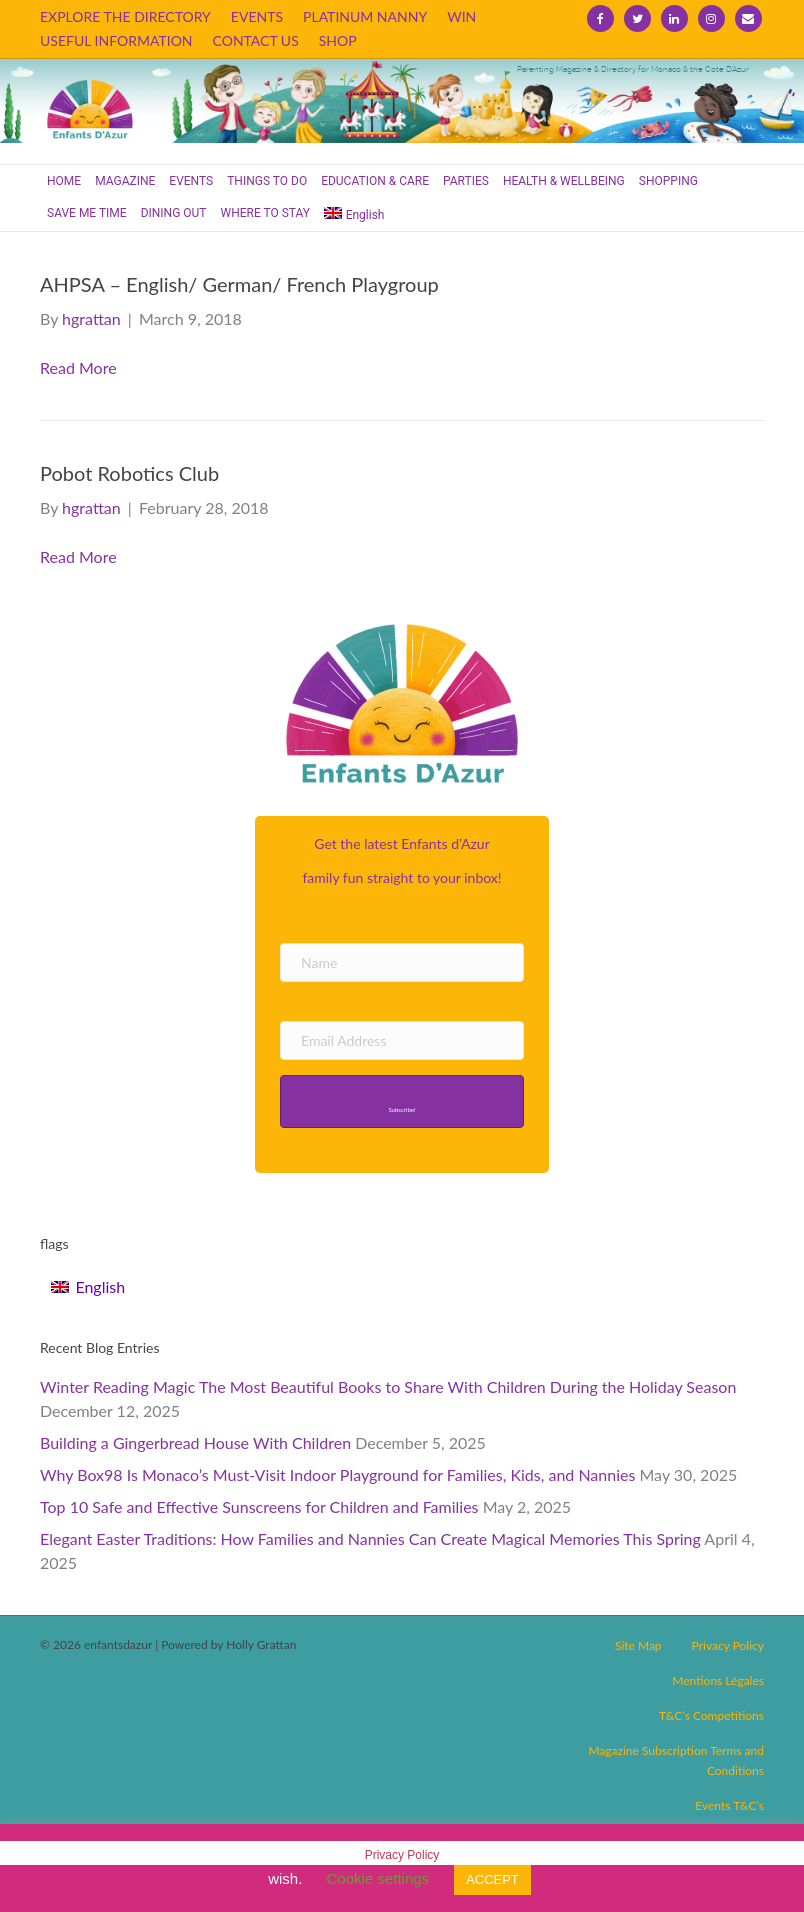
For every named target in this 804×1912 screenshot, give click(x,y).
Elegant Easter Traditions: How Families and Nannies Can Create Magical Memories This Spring (370, 1538)
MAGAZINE (125, 181)
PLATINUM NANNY (365, 16)
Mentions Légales (718, 1680)
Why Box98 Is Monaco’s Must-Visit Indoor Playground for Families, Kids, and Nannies (337, 1474)
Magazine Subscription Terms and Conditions (676, 1760)
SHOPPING (668, 181)
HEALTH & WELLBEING (564, 181)
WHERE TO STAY (266, 213)
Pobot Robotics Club (129, 473)
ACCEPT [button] (492, 1879)
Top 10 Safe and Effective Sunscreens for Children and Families (259, 1506)
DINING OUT (174, 213)
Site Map (638, 1645)
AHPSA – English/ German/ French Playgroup (239, 284)
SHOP (338, 40)
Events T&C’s (729, 1805)
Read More (78, 367)
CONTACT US (256, 40)
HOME (64, 181)
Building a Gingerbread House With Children (195, 1442)
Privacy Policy (728, 1645)
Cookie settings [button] (378, 1878)
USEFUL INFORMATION (116, 40)
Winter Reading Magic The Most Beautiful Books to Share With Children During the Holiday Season (388, 1386)
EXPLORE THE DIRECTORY (125, 16)
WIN (461, 16)
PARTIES (466, 181)
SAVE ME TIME (87, 213)
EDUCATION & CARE (375, 181)
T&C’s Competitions (711, 1715)
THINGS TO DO (267, 181)
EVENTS (257, 16)
